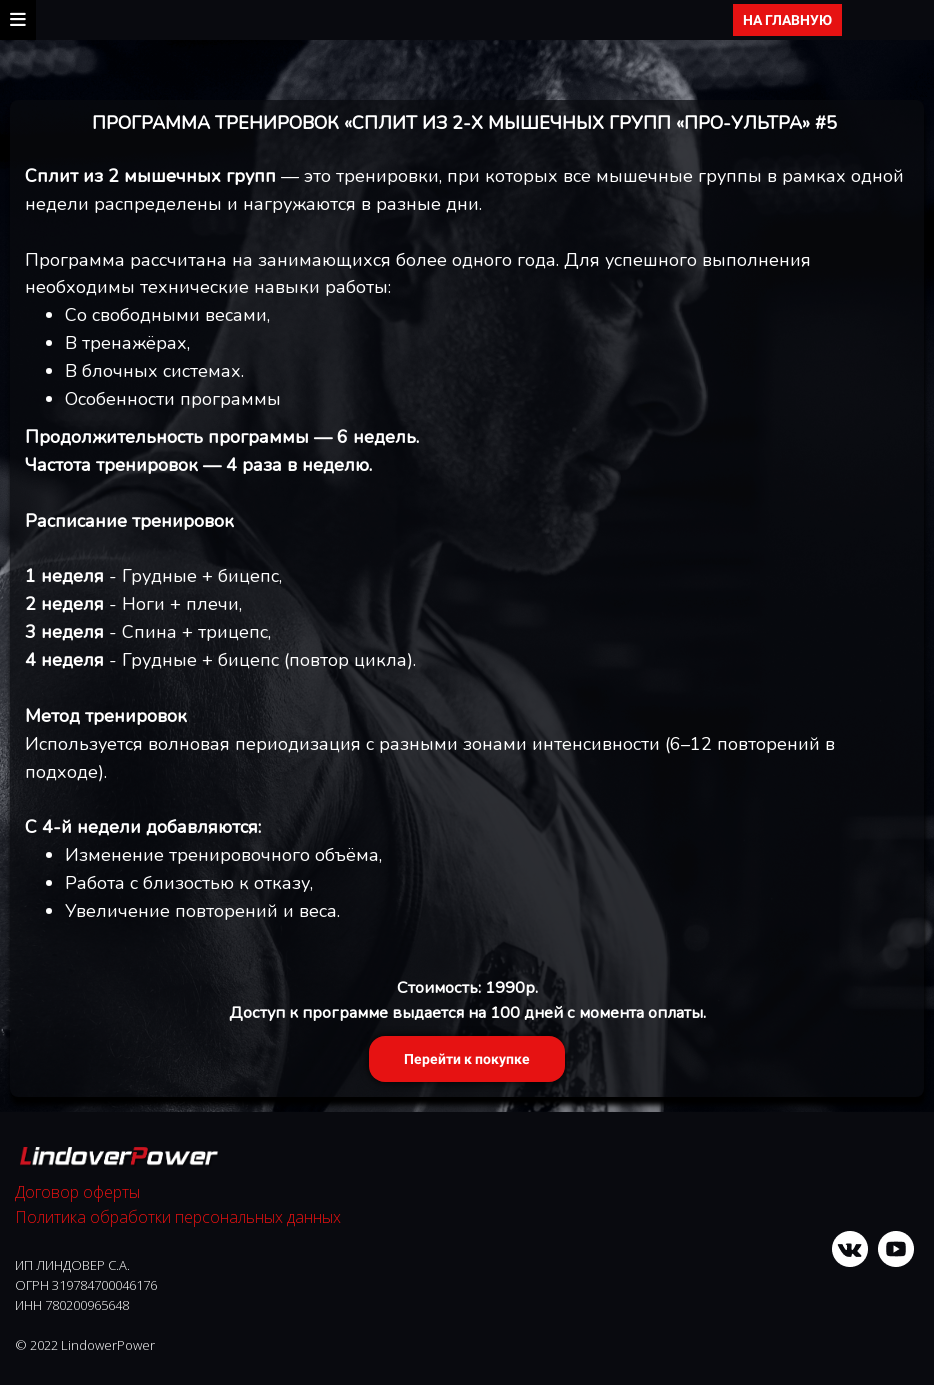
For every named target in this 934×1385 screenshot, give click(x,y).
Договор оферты (77, 1192)
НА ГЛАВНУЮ (787, 20)
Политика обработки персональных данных (178, 1217)
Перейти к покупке (467, 1059)
